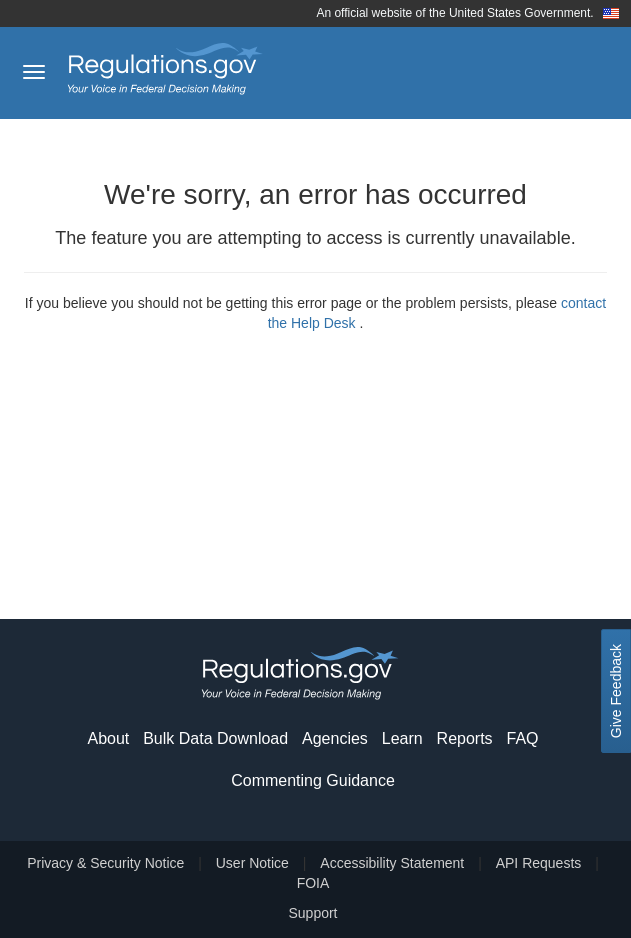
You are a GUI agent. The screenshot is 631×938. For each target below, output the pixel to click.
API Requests (539, 863)
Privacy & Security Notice (105, 863)
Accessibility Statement (392, 863)
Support (312, 913)
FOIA (313, 883)
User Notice (252, 863)
